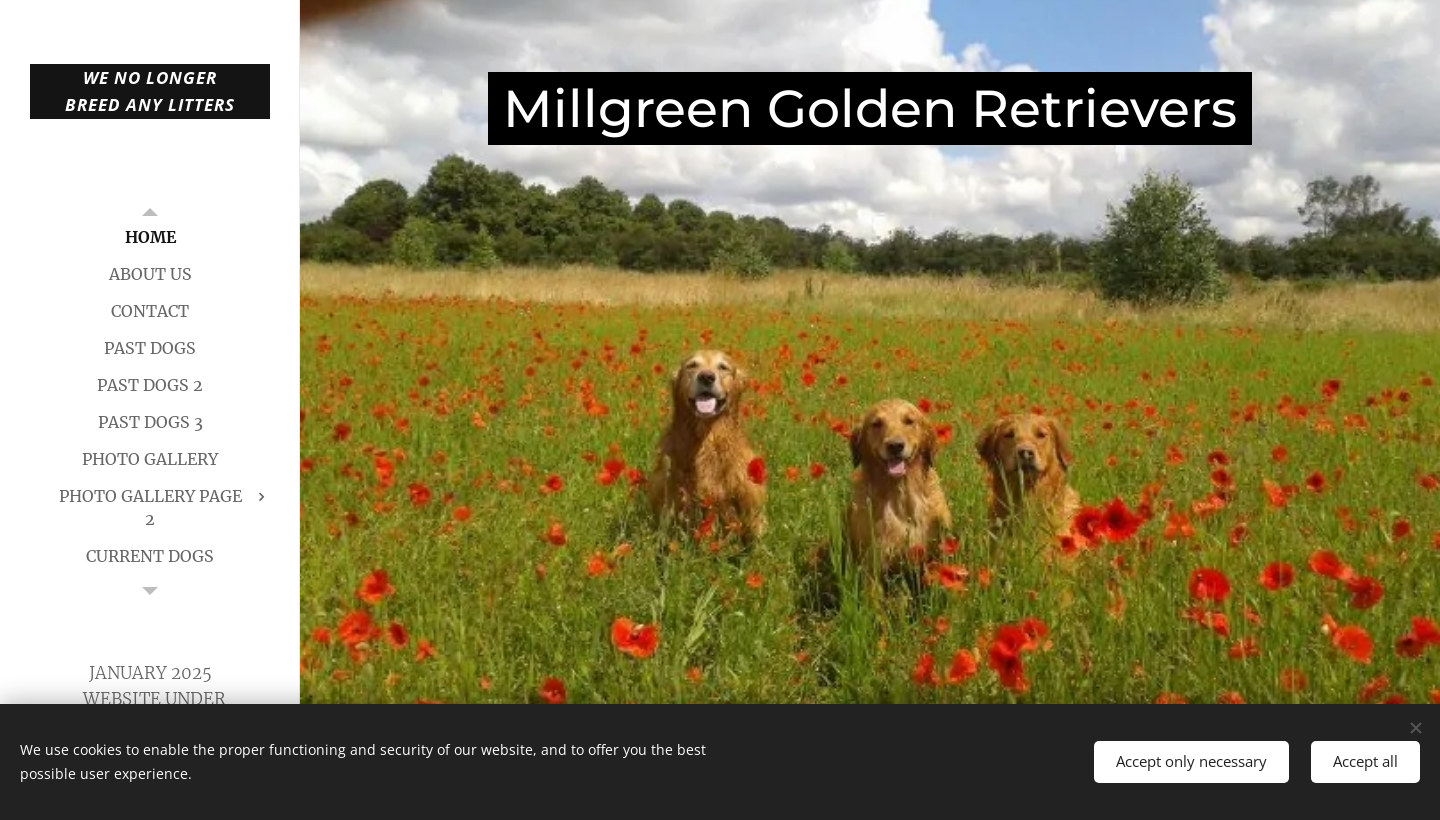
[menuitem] (150, 237)
